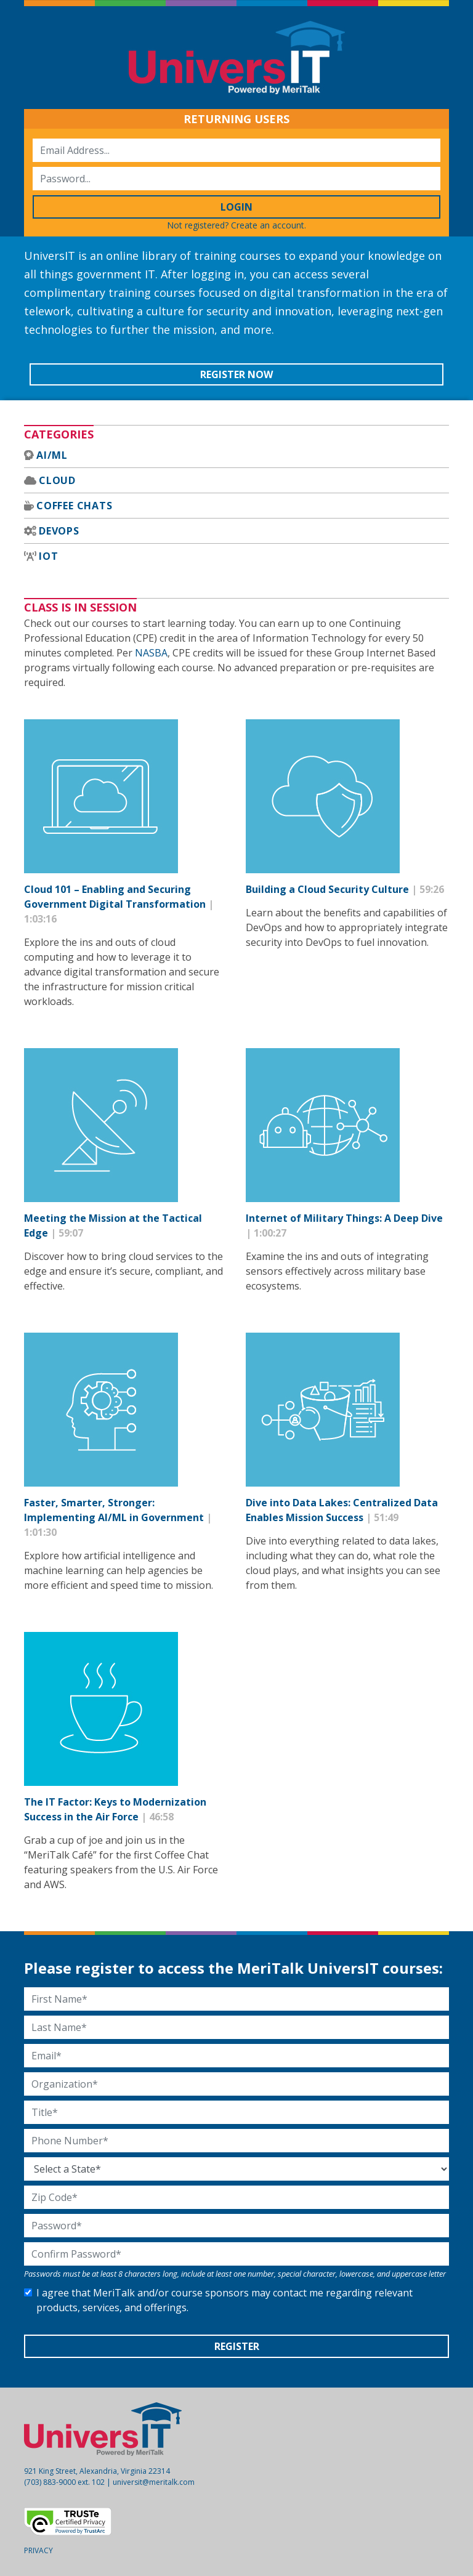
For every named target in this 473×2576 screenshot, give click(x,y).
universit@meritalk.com (154, 2482)
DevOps (59, 531)
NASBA (151, 653)
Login (236, 207)
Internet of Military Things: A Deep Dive (344, 1218)
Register (236, 2346)
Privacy (38, 2550)
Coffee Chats (74, 505)
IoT (48, 556)
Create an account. (268, 225)
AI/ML (52, 455)
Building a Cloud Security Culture (328, 889)
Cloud (57, 480)
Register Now (236, 374)
